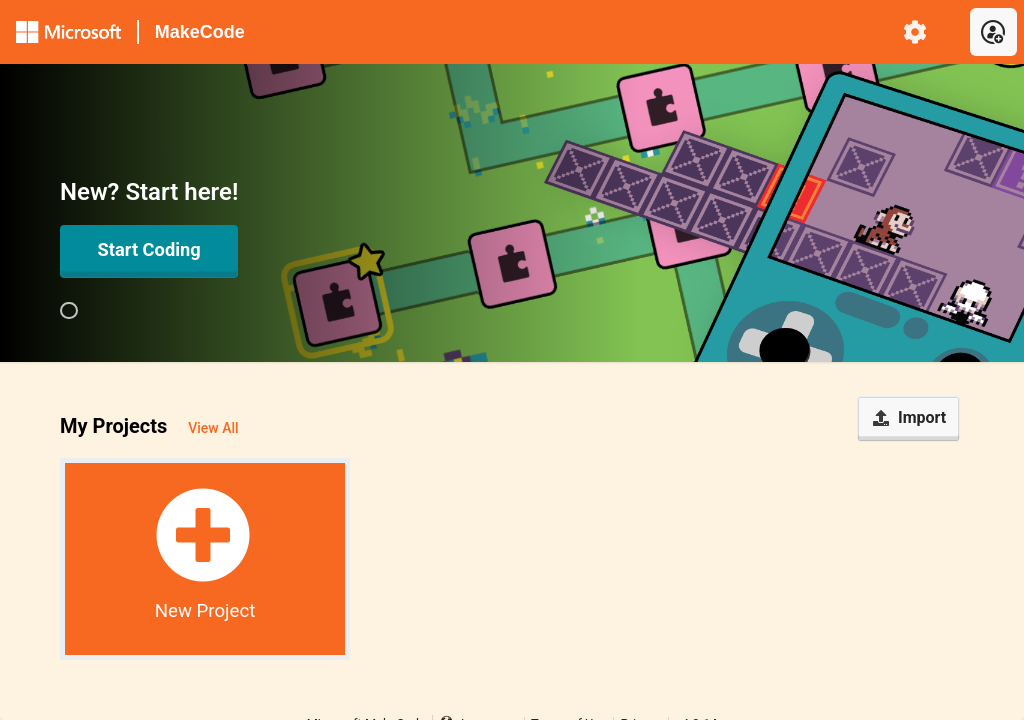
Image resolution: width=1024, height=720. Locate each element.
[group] (69, 311)
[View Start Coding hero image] (69, 311)
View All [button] (213, 428)
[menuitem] (915, 32)
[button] (205, 559)
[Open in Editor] (149, 251)
